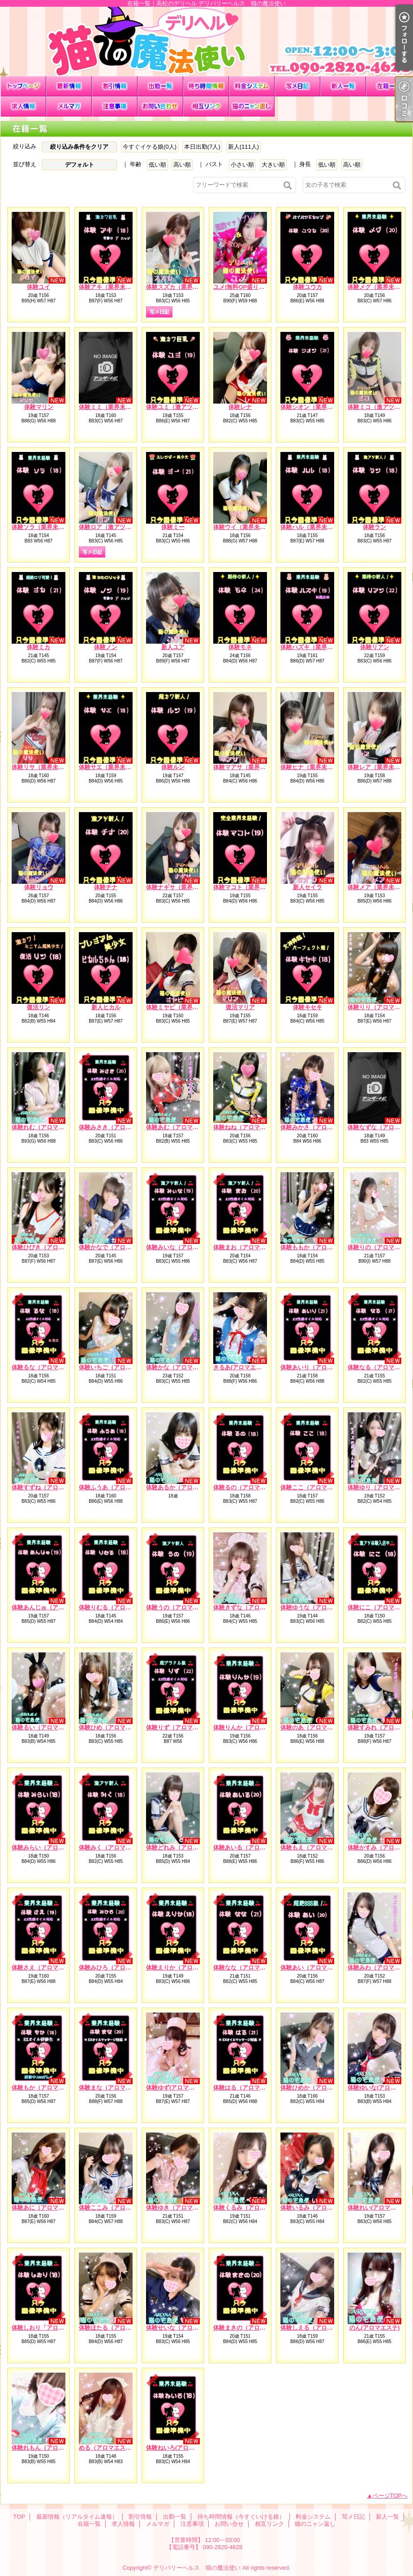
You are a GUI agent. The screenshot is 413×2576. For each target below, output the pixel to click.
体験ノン (105, 647)
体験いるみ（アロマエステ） (318, 2207)
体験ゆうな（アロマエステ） (318, 1607)
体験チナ (105, 887)
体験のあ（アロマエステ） (315, 1727)
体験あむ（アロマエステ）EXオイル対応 (199, 1127)
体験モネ (240, 647)
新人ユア (173, 647)
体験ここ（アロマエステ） (315, 1487)
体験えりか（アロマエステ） (184, 1967)
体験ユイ (38, 287)
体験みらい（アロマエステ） (49, 1847)
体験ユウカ (307, 287)
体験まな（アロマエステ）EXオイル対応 (132, 2087)
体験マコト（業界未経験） (248, 887)
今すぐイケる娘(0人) (149, 146)
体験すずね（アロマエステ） (49, 1487)
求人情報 (23, 106)
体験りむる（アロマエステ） (117, 1607)
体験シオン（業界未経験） (315, 407)
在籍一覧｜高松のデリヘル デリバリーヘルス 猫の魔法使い (206, 41)
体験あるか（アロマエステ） (184, 1487)
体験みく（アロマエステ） (114, 1847)
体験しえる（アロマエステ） (318, 2327)
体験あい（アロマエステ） (315, 1967)
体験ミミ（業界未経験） (111, 407)
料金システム (252, 86)
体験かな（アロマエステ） (181, 1367)
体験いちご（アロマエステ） (117, 1367)
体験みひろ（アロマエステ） (117, 1967)
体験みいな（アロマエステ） (184, 1247)
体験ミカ (38, 647)
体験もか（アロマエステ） (47, 2087)
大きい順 (273, 164)
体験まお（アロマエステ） (248, 1247)
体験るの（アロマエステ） (248, 1487)
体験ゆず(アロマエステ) (177, 2087)
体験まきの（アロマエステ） (251, 2327)
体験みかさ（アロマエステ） (318, 1127)
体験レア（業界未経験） (380, 767)
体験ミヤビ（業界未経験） (181, 1007)
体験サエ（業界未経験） (111, 767)
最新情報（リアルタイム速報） (69, 86)
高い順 (182, 164)
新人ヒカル (105, 1007)
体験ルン (173, 767)
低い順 (157, 164)
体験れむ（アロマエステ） (47, 1127)
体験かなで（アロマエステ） (117, 1247)
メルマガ (69, 106)
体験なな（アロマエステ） (248, 1967)
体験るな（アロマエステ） (47, 1367)
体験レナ (240, 407)
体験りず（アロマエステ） (181, 1727)
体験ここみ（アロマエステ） (117, 2207)
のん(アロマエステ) (374, 2327)
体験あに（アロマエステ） (47, 2207)
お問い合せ (160, 106)
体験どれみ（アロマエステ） (184, 1847)
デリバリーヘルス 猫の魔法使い (197, 2567)
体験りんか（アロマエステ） (251, 1727)
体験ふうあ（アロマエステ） (117, 1487)
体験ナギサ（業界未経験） (181, 887)
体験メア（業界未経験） (380, 887)
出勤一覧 (160, 86)
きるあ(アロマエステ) (241, 1367)
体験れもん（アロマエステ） (49, 2447)
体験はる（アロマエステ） (248, 2087)
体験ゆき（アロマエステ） (181, 2207)
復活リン (38, 1007)
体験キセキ (307, 1007)
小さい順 (242, 164)
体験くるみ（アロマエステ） (251, 2207)
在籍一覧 (389, 86)
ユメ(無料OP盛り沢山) (242, 287)
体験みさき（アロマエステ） (117, 1127)
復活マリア (240, 1007)
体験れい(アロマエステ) (379, 2207)
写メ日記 (297, 86)
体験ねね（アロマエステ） (248, 1127)
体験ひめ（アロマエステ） (114, 1727)
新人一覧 (343, 86)
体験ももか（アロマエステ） (318, 1247)
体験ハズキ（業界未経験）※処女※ (327, 647)
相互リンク (206, 106)
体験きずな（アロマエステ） (251, 1607)
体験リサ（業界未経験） (44, 767)
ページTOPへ (390, 2495)
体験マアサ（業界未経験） (248, 767)
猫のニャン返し (252, 106)
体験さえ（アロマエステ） (47, 1967)
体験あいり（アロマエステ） (318, 1367)
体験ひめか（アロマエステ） (318, 2087)
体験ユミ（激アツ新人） (178, 407)
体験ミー (173, 527)
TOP (23, 86)
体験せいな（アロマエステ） (184, 2327)
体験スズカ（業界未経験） (181, 287)
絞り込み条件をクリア (79, 146)
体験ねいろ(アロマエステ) (180, 2447)
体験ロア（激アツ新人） (111, 527)
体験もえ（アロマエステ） (315, 1847)
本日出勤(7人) (202, 146)
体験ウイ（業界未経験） (245, 527)
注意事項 (115, 106)
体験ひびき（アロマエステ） (49, 1247)
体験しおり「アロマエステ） (49, 2327)
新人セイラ (307, 887)
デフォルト (79, 164)
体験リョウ (38, 887)
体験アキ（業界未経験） (111, 287)
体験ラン (374, 527)
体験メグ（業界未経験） (380, 287)
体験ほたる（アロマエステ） (117, 2327)
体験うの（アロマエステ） (181, 1607)
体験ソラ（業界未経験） (44, 527)
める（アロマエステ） (108, 2447)
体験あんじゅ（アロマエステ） (52, 1607)
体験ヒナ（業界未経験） (312, 767)
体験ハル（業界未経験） (312, 527)
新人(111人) (243, 146)
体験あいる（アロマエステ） (251, 1847)
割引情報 (115, 86)
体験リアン (374, 647)
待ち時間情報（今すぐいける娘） (206, 86)
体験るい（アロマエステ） (47, 1727)
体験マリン (38, 407)
